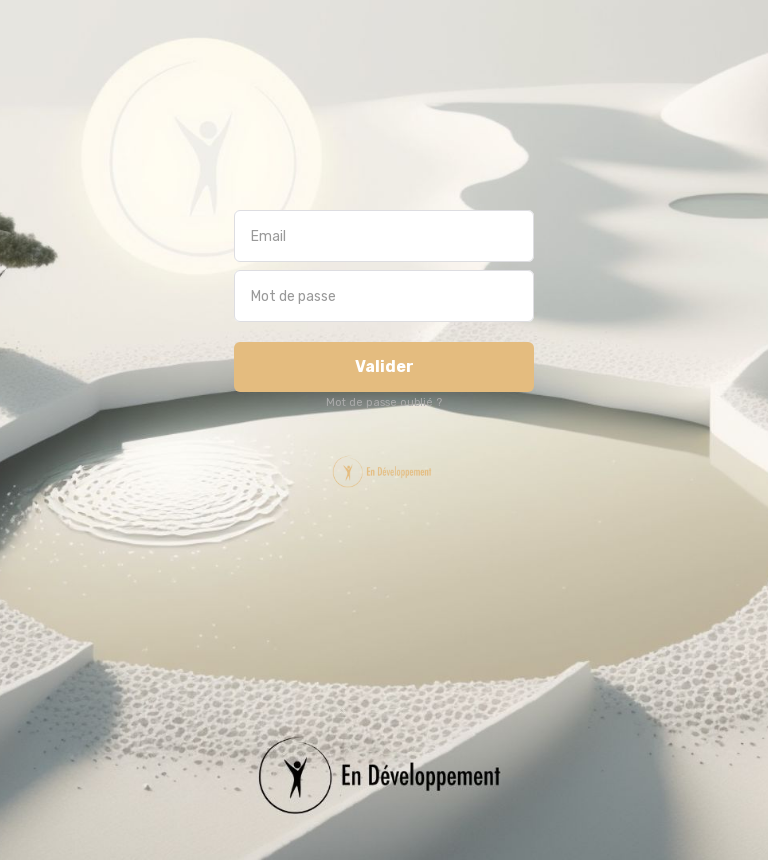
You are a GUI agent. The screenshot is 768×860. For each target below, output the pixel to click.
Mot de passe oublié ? (384, 402)
